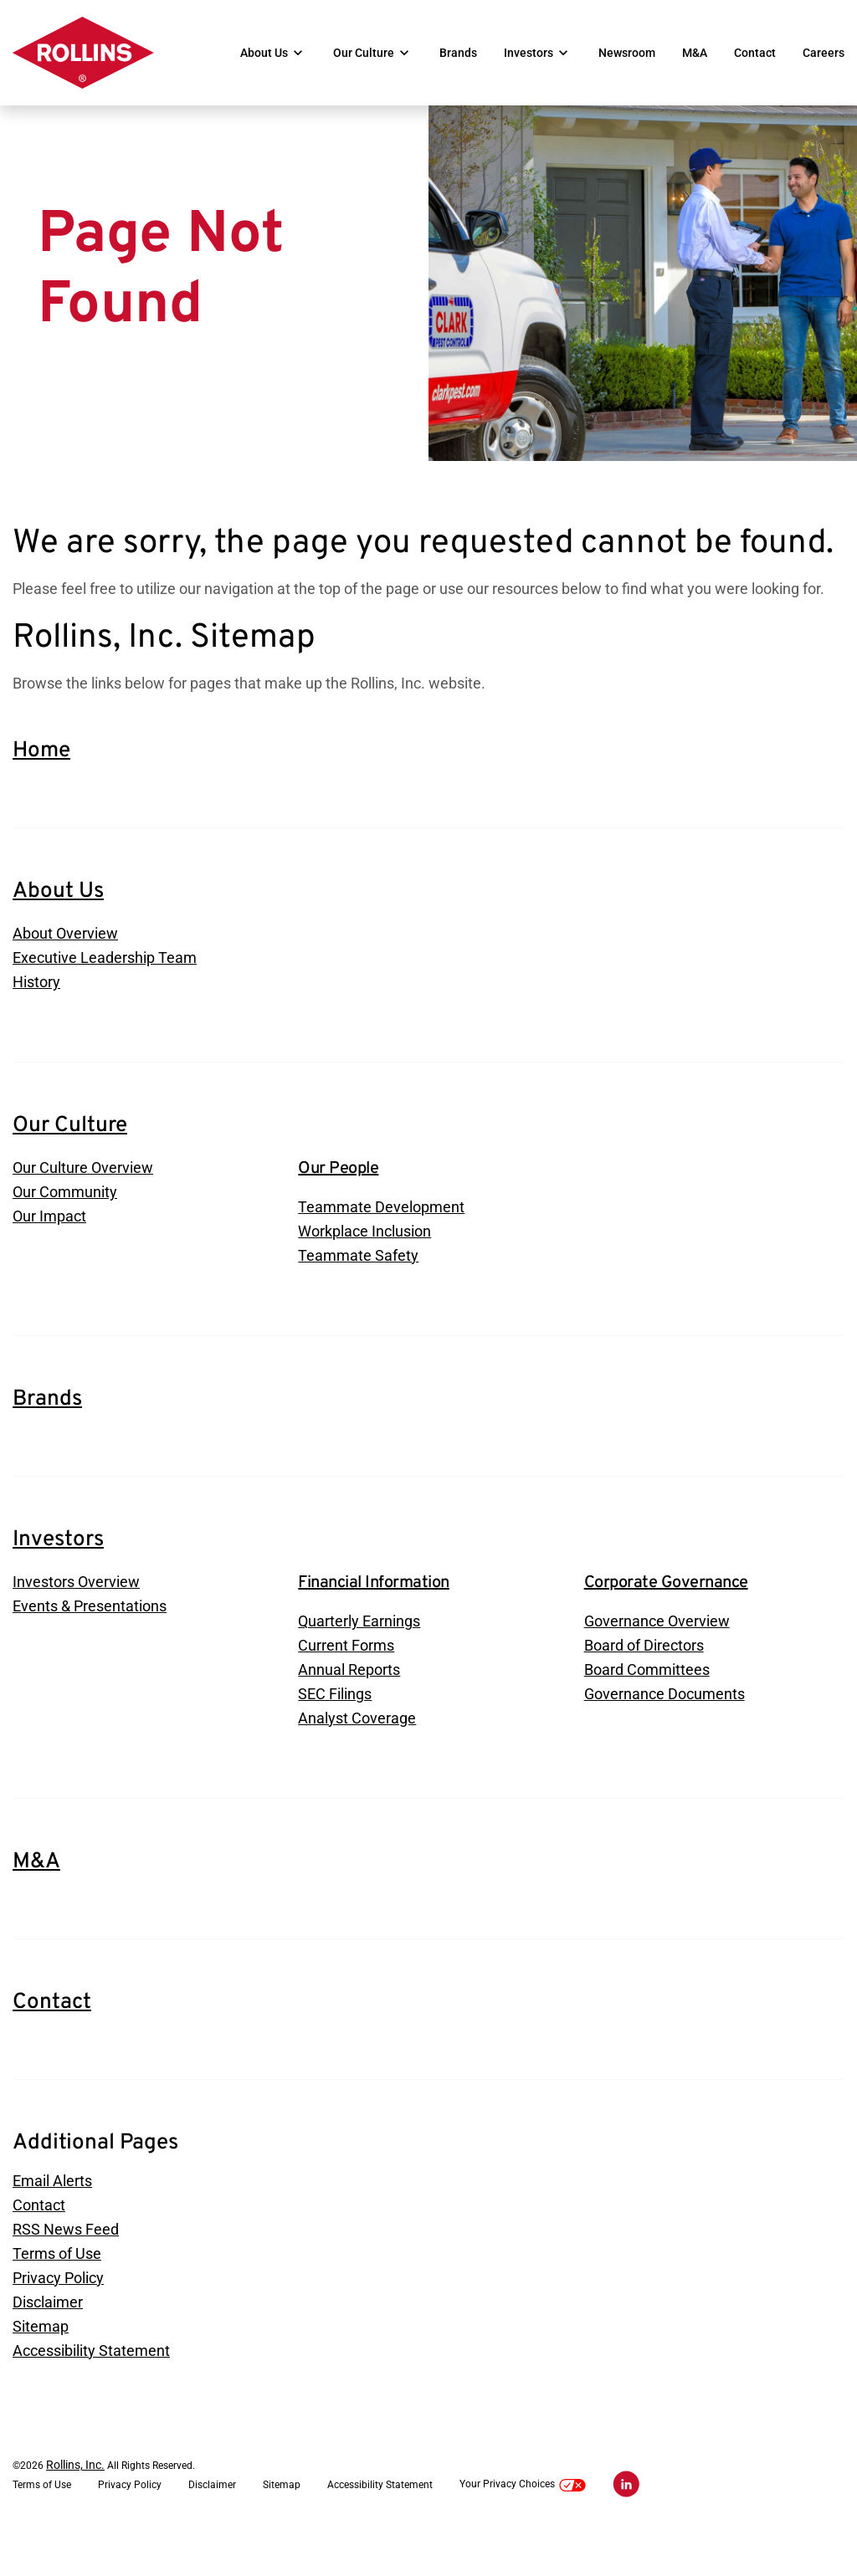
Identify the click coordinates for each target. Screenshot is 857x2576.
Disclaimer (48, 2343)
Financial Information (373, 1614)
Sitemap (41, 2368)
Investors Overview (76, 1613)
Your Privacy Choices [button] (522, 2528)
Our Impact (49, 1247)
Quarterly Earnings (359, 1653)
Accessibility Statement (91, 2393)
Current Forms (346, 1678)
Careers (823, 52)
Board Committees (647, 1703)
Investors (528, 52)
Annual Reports (349, 1703)
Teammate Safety (358, 1286)
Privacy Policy (58, 2318)
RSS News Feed (66, 2267)
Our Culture (363, 52)
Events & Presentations (90, 1638)
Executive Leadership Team (105, 984)
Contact (755, 52)
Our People (338, 1197)
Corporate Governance (666, 1614)
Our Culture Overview (83, 1197)
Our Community (65, 1222)
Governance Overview (657, 1653)
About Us (264, 52)
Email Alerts (52, 2217)
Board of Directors (644, 1678)
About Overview (65, 959)
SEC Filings (335, 1728)
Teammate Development (381, 1236)
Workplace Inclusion (364, 1261)
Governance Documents (664, 1728)
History (36, 1009)
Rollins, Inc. (75, 2508)
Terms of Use (57, 2293)
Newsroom (626, 52)
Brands (458, 52)
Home (41, 776)
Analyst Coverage (357, 1753)
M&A (694, 52)
